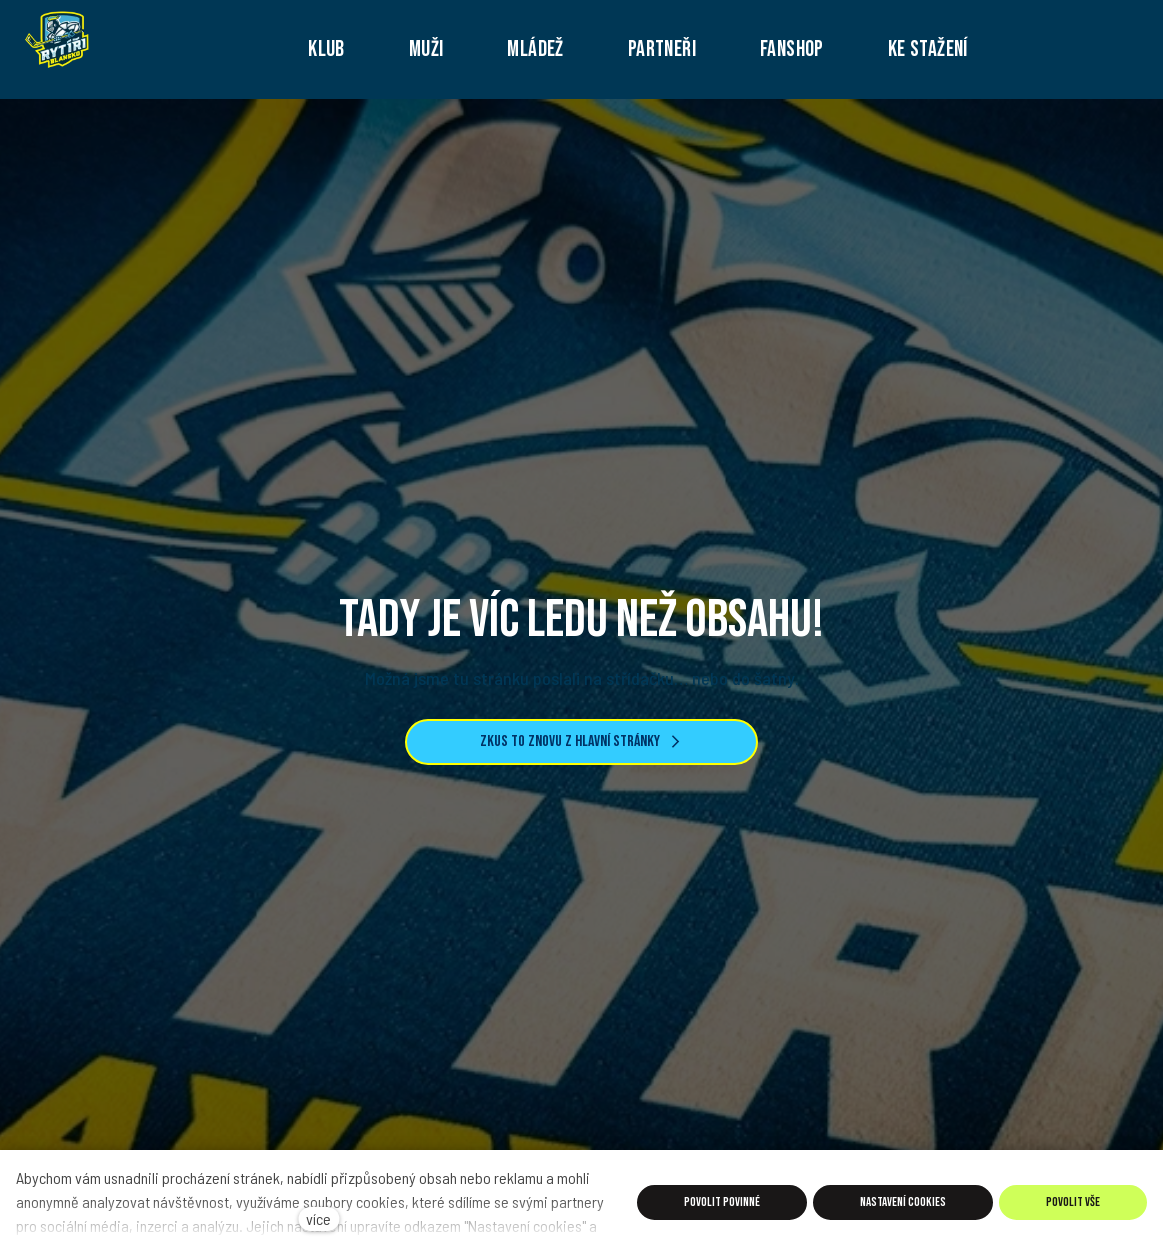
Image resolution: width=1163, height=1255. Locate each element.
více (318, 1218)
